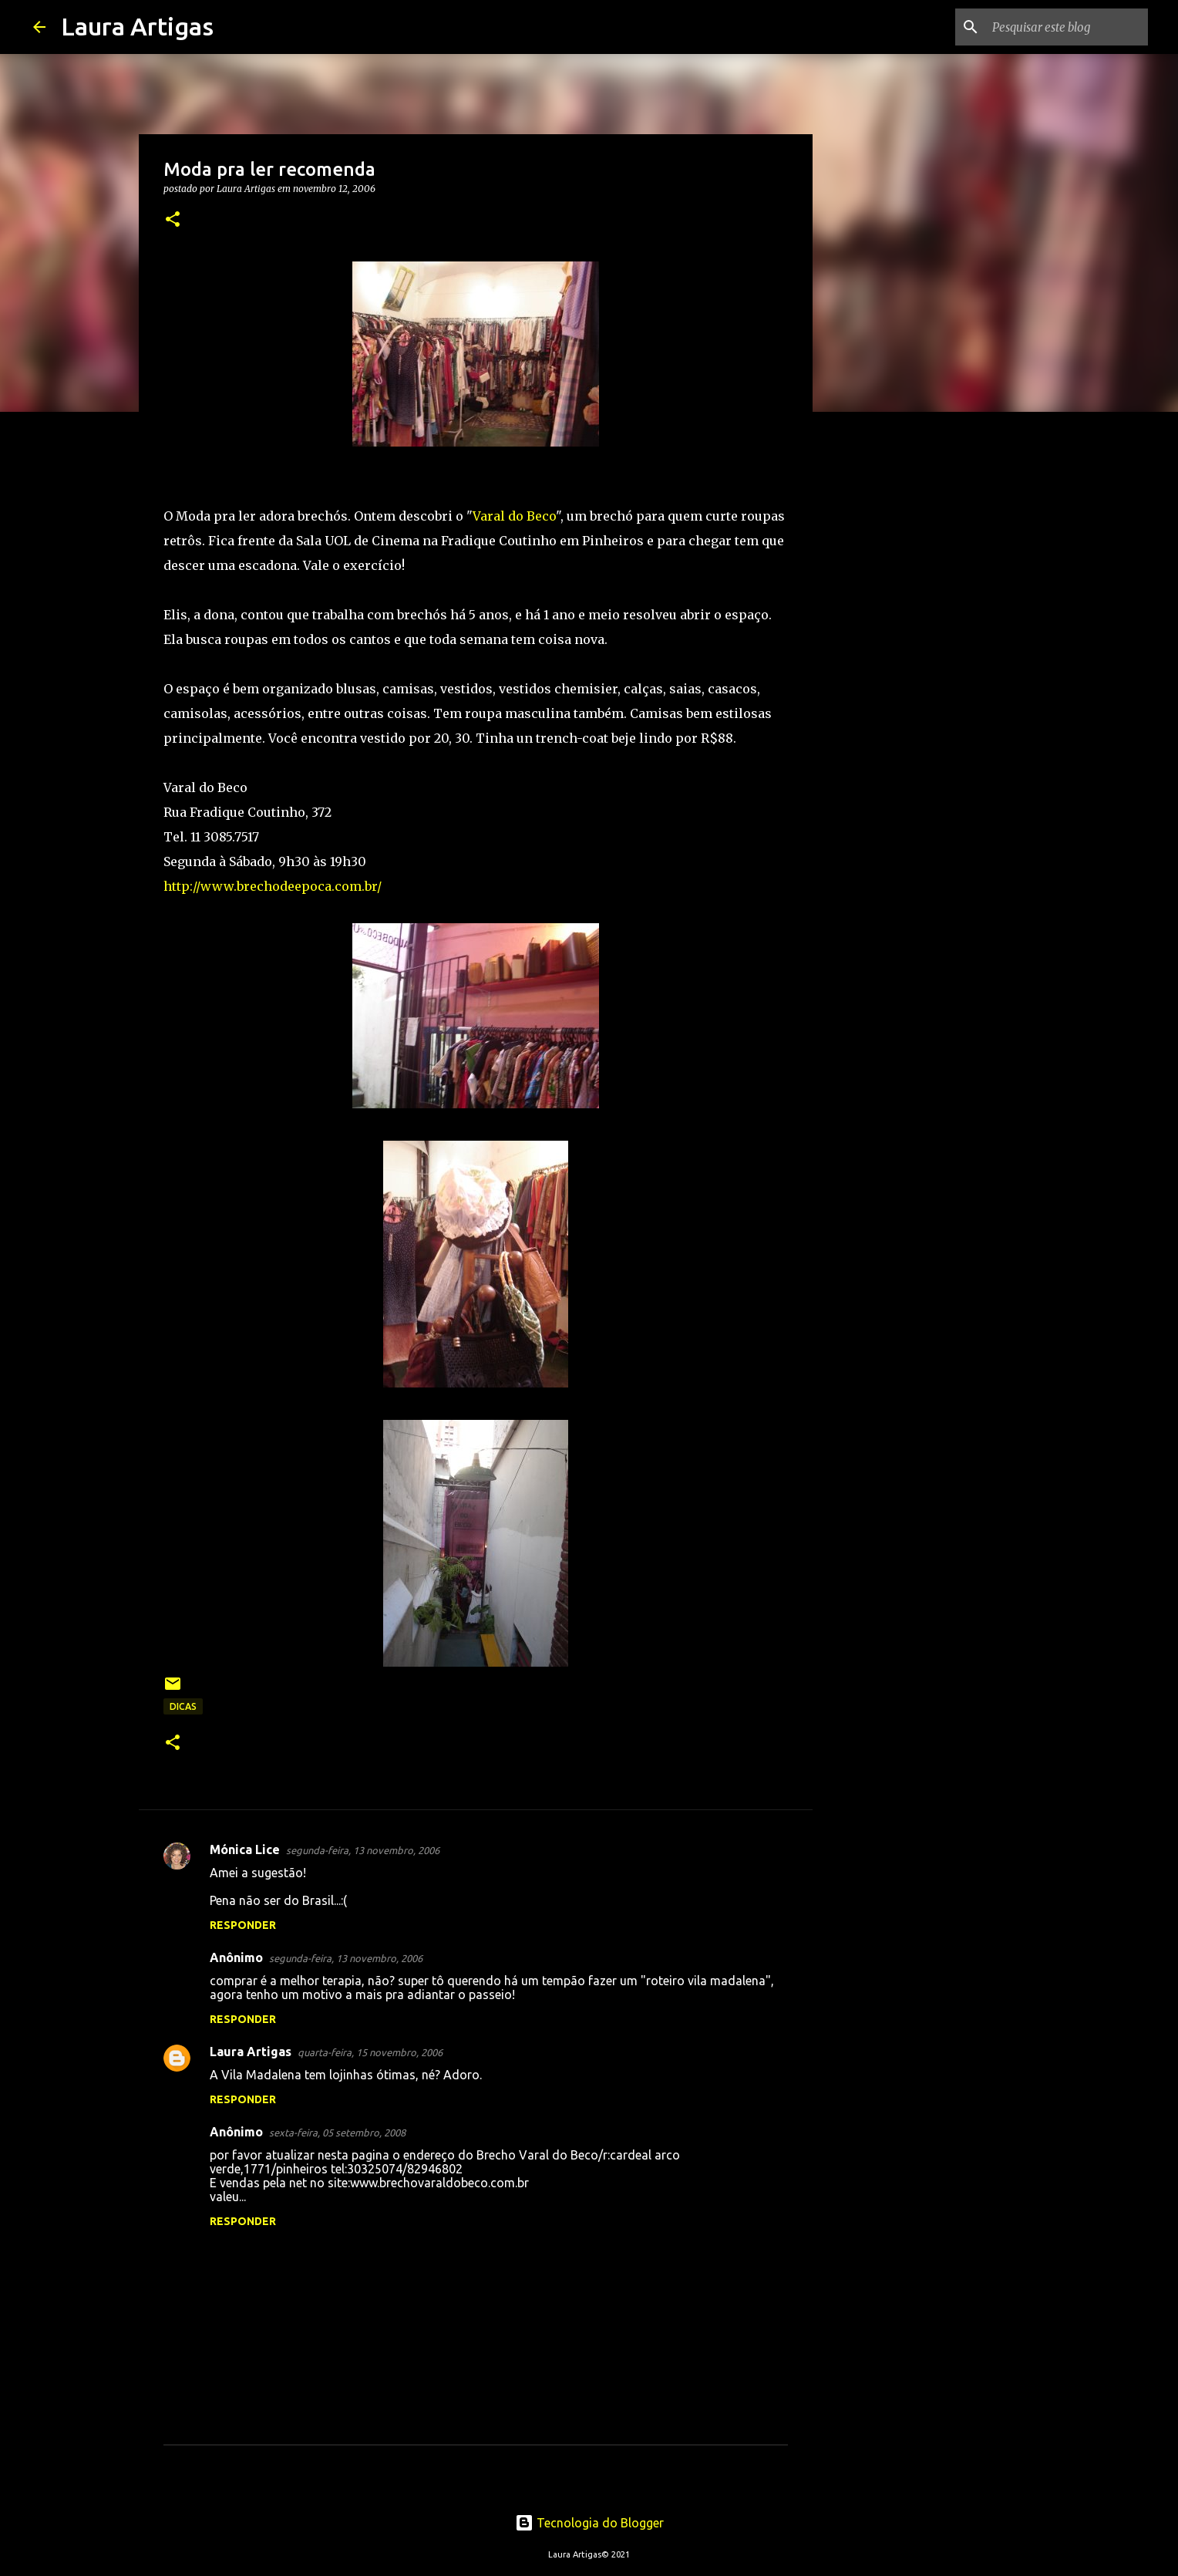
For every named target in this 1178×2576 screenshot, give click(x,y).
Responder (243, 1925)
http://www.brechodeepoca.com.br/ (272, 886)
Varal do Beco (514, 516)
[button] (172, 220)
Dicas (183, 1706)
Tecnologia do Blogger (589, 2523)
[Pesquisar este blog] (1067, 27)
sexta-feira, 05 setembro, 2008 (337, 2132)
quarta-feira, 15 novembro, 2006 (370, 2052)
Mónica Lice (245, 1849)
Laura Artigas (137, 26)
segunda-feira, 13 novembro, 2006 (362, 1850)
